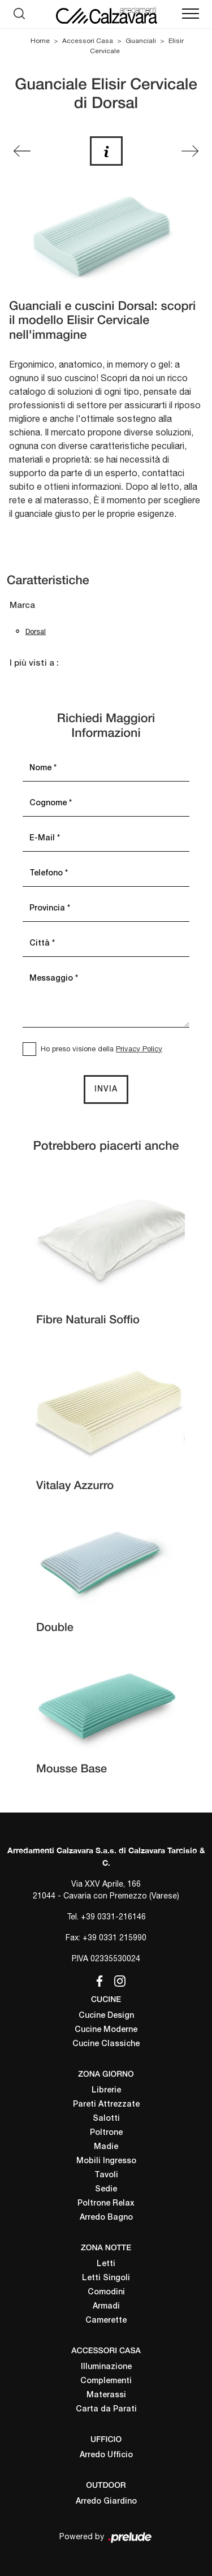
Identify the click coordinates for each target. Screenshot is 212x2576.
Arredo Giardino (106, 2501)
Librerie (106, 2090)
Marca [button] (22, 606)
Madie (106, 2147)
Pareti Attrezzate (106, 2104)
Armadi (106, 2306)
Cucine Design (106, 2016)
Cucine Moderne (106, 2030)
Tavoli (106, 2175)
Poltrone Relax (106, 2203)
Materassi (106, 2395)
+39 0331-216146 (113, 1916)
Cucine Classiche (106, 2044)
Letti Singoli (106, 2278)
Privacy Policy (139, 1049)
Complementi (106, 2381)
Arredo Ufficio (106, 2455)
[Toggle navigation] (190, 14)
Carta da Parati (106, 2409)
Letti (106, 2264)
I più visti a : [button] (34, 663)
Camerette (106, 2320)
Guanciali (141, 41)
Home (40, 41)
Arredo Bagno (106, 2217)
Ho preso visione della (101, 1049)
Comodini (106, 2292)
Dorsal (35, 631)
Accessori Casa (87, 41)
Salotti (106, 2118)
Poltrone (106, 2133)
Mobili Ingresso (106, 2161)
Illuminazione (106, 2367)
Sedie (106, 2189)
